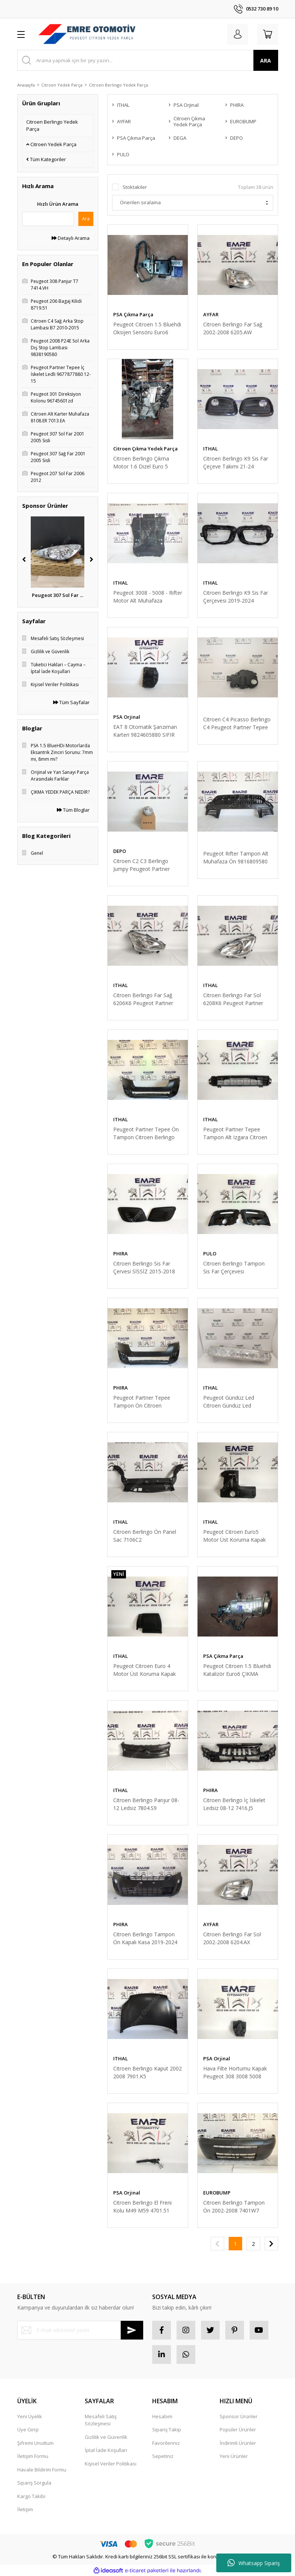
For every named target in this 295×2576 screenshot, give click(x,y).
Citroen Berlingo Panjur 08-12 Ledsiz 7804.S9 (146, 1804)
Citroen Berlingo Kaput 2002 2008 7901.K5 (147, 2072)
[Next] (91, 559)
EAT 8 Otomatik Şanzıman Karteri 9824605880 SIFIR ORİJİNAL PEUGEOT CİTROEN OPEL (145, 731)
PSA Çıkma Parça (133, 314)
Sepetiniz (163, 2456)
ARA (265, 60)
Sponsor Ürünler (239, 2416)
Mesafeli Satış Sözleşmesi (101, 2420)
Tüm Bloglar (73, 809)
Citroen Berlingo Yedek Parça (118, 85)
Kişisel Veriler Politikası (110, 2463)
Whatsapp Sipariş (254, 2563)
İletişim (25, 2509)
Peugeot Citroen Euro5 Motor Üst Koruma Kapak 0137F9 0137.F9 (234, 1536)
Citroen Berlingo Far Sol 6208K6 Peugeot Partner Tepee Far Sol (233, 999)
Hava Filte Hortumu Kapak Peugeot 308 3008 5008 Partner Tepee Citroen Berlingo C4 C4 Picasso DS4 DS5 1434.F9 (237, 2072)
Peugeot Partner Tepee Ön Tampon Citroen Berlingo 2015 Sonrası (146, 1133)
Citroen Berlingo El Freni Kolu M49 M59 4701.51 (142, 2206)
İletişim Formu (32, 2456)
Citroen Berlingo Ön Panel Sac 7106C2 (144, 1535)
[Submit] (132, 2330)
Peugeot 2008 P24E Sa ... (57, 595)
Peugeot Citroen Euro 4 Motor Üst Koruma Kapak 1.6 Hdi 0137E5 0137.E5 (144, 1670)
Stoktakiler (135, 187)
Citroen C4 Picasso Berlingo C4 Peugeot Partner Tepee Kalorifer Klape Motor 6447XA (237, 723)
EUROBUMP (217, 2192)
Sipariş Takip (166, 2429)
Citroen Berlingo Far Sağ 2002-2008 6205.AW (232, 328)
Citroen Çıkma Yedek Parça (145, 448)
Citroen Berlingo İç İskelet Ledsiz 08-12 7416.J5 (234, 1804)
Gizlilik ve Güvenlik (106, 2437)
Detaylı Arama (71, 238)
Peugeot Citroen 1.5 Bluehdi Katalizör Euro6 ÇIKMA (237, 1669)
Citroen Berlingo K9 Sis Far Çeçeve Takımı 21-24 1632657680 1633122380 (235, 462)
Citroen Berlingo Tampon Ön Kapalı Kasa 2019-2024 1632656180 (145, 1938)
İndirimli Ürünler (238, 2443)
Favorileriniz (166, 2443)
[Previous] (24, 559)
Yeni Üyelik (29, 2416)
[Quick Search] (48, 219)
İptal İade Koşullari (106, 2450)
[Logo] (87, 34)
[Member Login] (237, 34)
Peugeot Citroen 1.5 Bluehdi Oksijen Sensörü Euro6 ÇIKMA (147, 328)
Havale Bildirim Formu (41, 2469)
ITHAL (210, 448)
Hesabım (162, 2416)
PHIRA (120, 1253)
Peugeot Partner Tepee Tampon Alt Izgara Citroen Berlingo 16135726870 (235, 1133)
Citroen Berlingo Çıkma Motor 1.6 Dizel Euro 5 (141, 462)
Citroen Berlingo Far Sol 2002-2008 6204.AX (232, 1938)
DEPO (119, 851)
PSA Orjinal (126, 717)
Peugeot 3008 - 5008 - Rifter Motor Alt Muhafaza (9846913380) (147, 596)
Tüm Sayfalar (71, 702)
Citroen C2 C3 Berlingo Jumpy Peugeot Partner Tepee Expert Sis (141, 865)
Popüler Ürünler (238, 2429)
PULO (209, 1253)
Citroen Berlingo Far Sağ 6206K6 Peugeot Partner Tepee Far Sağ (143, 999)
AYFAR (211, 314)
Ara (86, 218)
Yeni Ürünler (234, 2456)
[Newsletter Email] (80, 2330)
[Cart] (267, 34)
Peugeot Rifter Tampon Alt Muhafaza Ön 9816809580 (235, 857)
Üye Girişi (28, 2429)
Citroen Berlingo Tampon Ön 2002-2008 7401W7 (234, 2206)
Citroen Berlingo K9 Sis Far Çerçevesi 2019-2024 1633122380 (235, 596)
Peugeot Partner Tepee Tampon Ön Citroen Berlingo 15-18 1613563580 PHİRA (146, 1401)
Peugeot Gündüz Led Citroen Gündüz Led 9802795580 (228, 1401)
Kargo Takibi (31, 2496)
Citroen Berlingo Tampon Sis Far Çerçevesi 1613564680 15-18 (234, 1267)
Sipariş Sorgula (34, 2482)
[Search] (147, 60)
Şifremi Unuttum (35, 2443)
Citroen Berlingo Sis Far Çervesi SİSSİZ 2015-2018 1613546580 (144, 1267)
